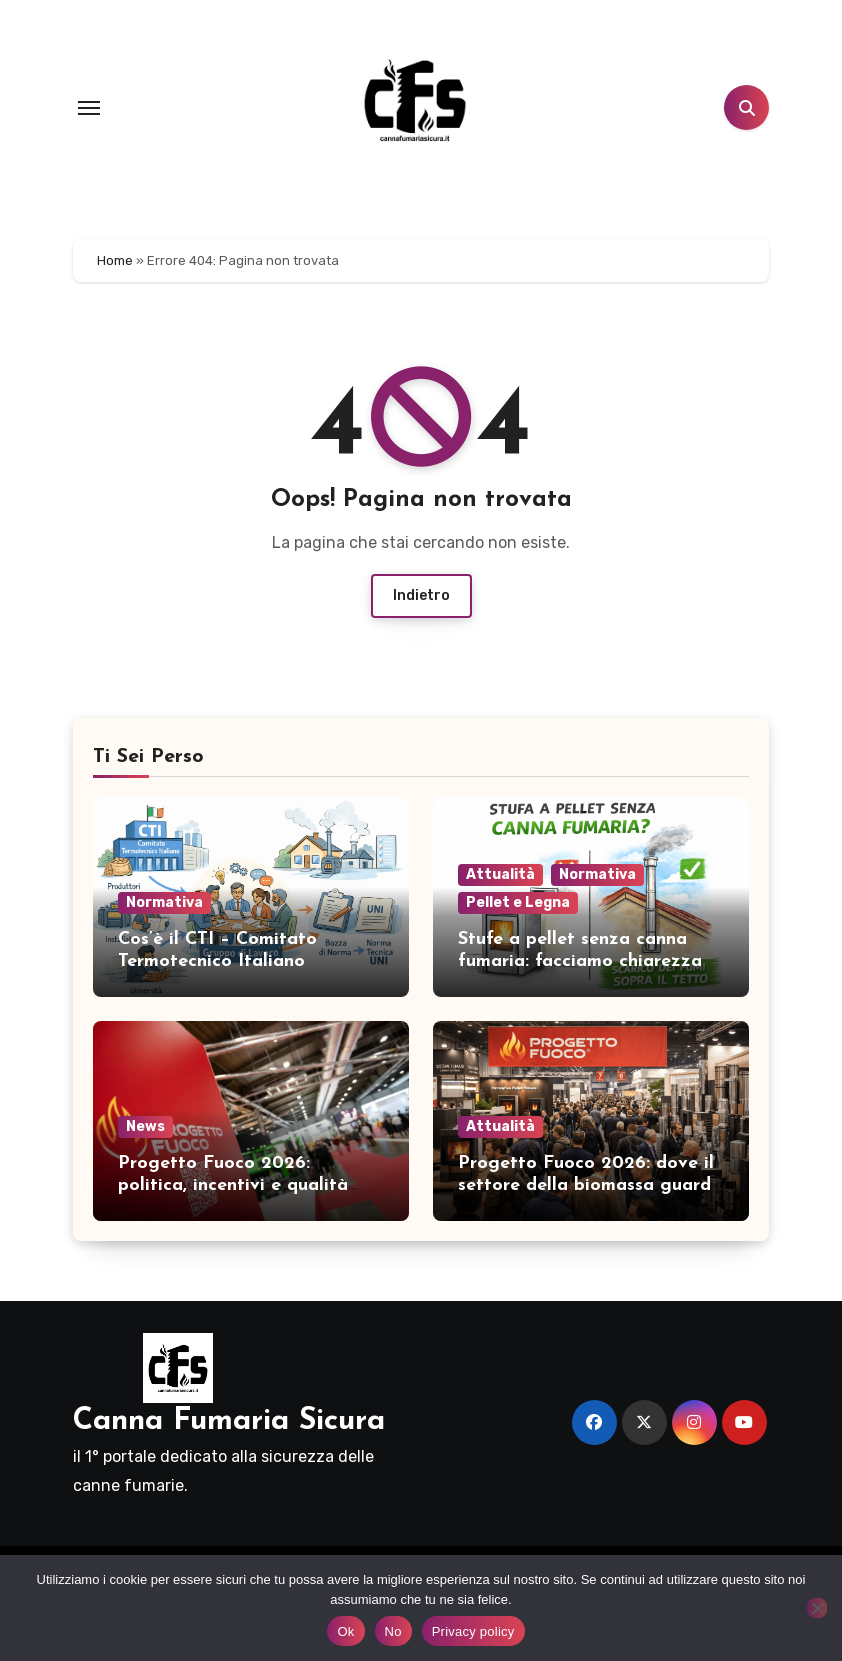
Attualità (500, 874)
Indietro (421, 595)
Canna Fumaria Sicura (229, 1421)
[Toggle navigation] (89, 108)
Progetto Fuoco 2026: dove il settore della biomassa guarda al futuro (590, 1185)
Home (115, 260)
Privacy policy (473, 1631)
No (393, 1631)
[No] (817, 1608)
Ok (345, 1631)
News (145, 1126)
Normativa (164, 902)
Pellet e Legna (518, 902)
